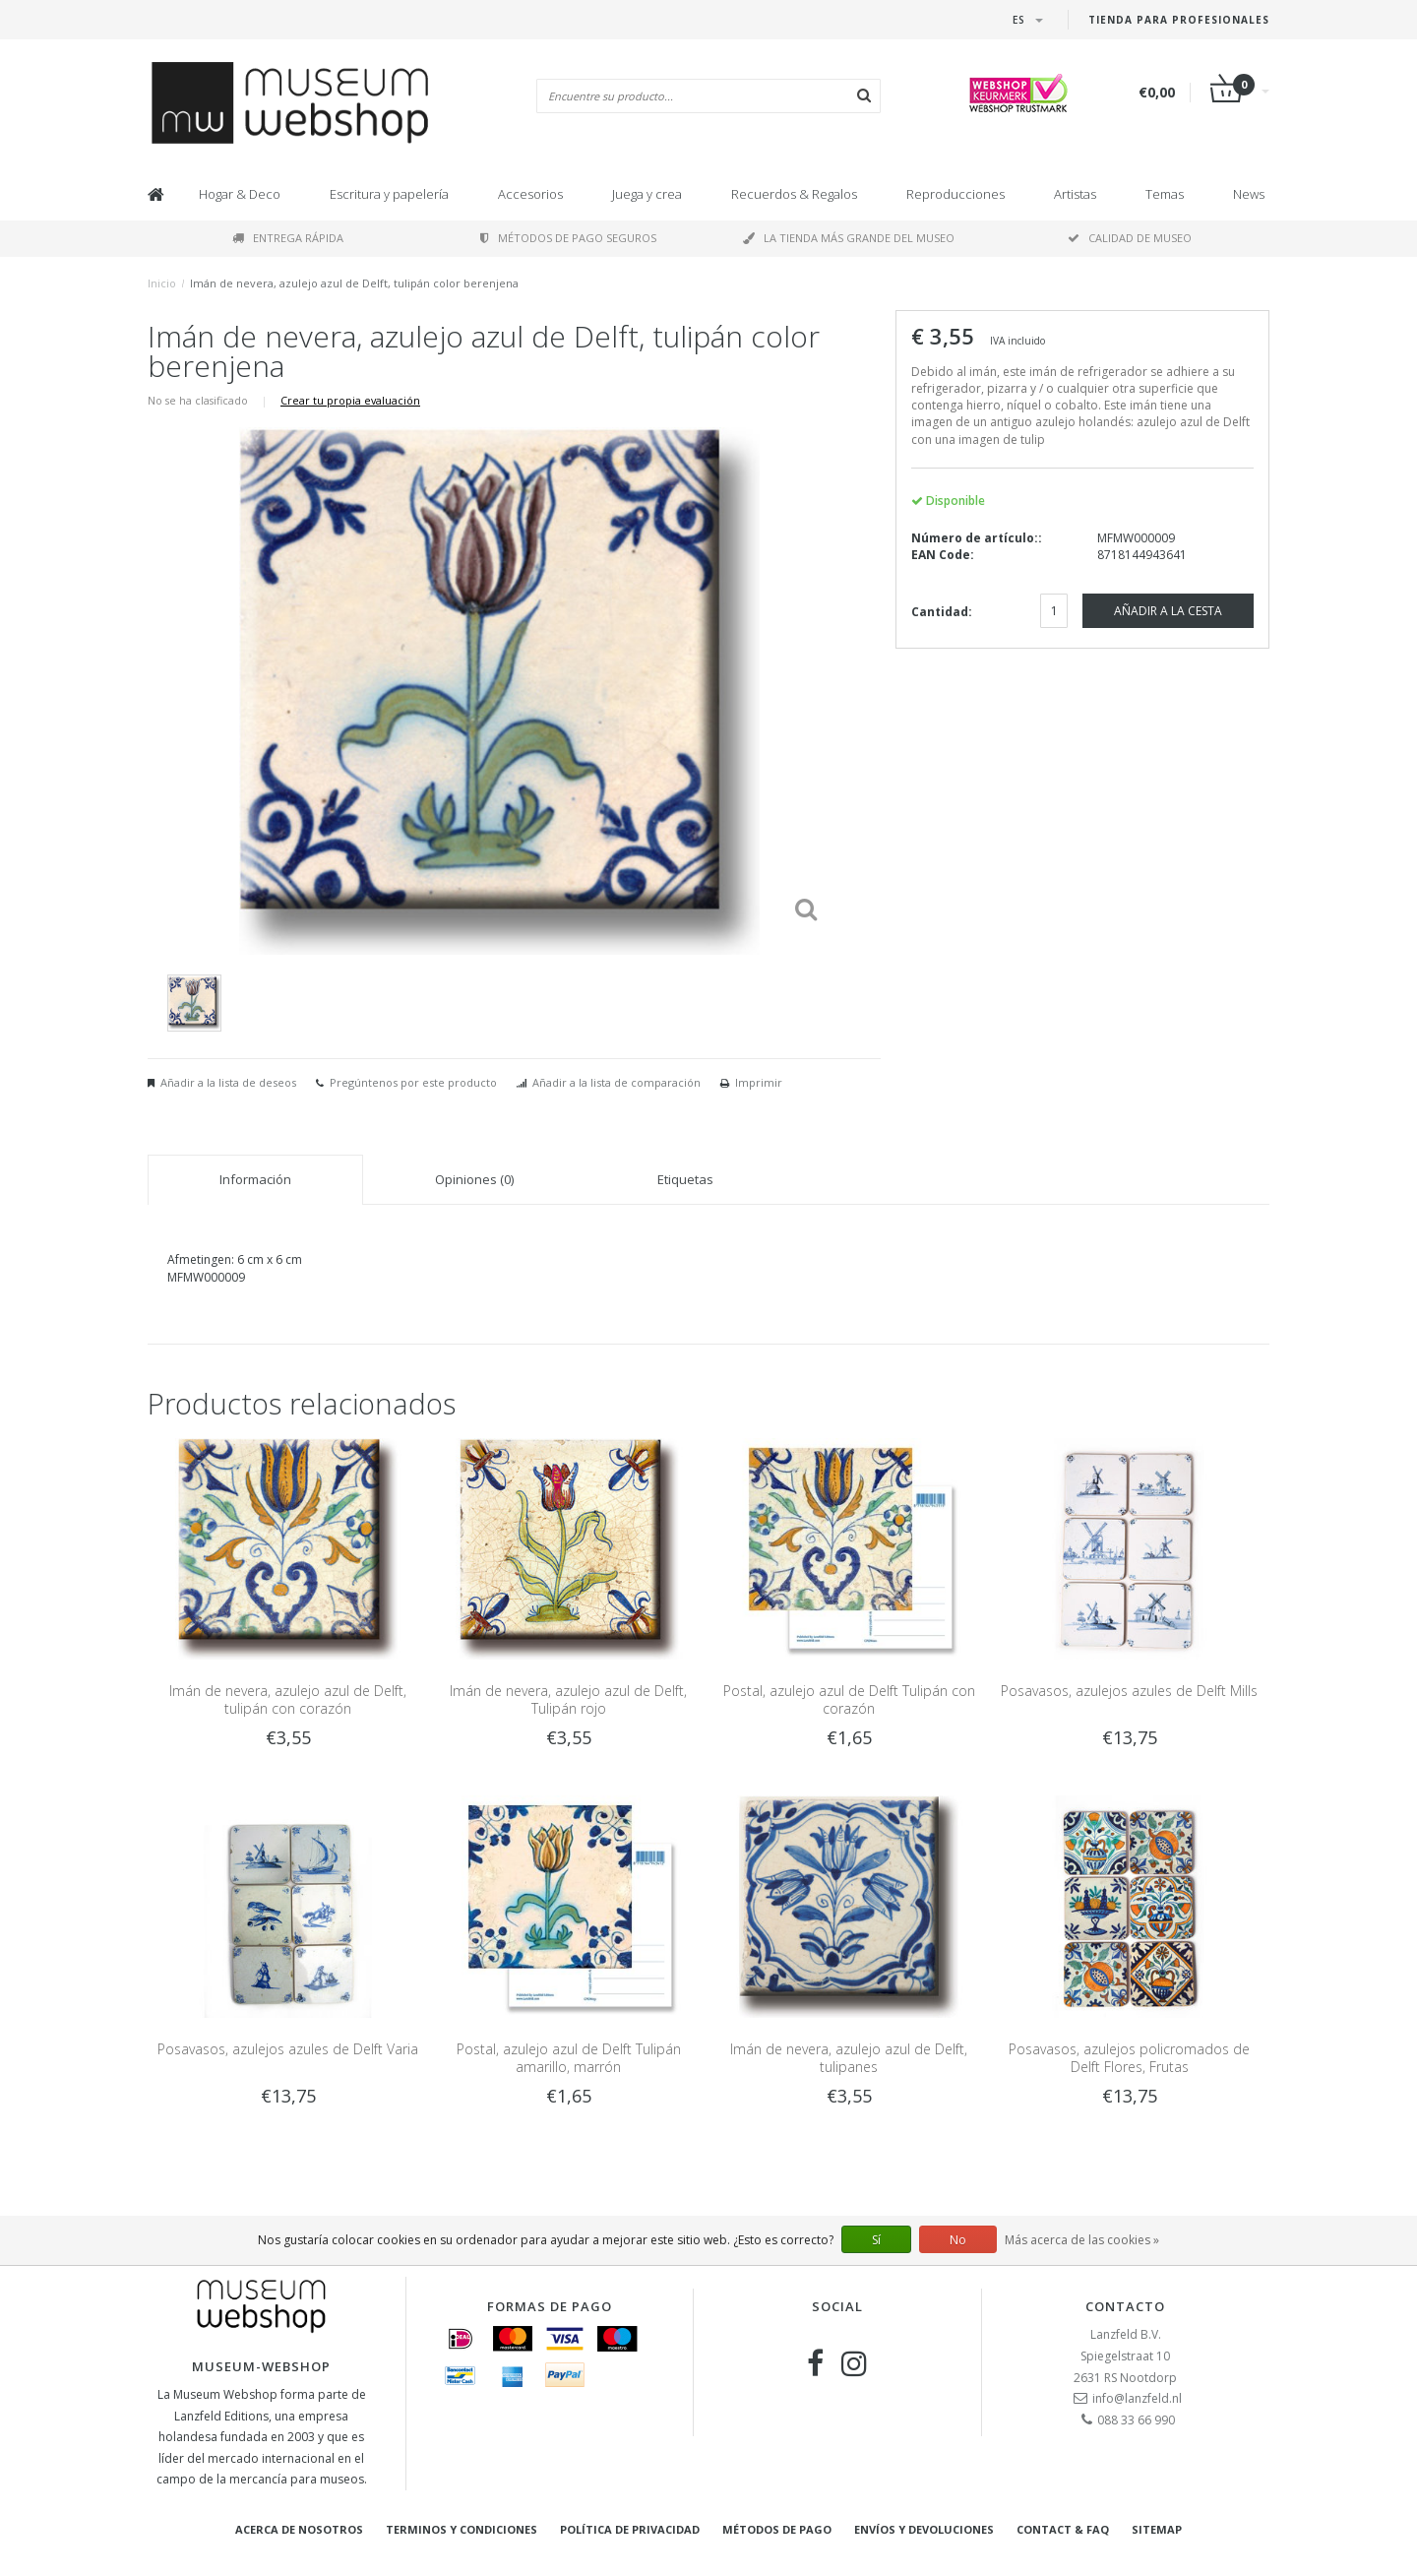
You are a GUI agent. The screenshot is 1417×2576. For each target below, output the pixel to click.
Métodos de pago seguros (568, 237)
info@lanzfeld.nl (1137, 2398)
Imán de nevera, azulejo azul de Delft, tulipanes (848, 2058)
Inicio (162, 283)
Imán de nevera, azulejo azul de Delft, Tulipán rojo (568, 1699)
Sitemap (1157, 2529)
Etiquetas (685, 1179)
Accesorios (530, 194)
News (1248, 194)
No (958, 2239)
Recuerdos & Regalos (794, 194)
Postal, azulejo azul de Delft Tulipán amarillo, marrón (569, 2058)
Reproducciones (955, 194)
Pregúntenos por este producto (413, 1082)
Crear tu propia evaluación (350, 400)
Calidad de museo (1130, 237)
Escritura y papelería (389, 194)
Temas (1164, 194)
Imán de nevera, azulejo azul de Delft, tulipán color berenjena (354, 283)
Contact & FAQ (1063, 2529)
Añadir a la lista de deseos (228, 1082)
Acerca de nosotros (299, 2529)
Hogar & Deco (239, 194)
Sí (876, 2239)
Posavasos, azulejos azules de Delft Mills (1129, 1690)
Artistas (1075, 194)
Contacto (1125, 2306)
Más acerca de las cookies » (1082, 2239)
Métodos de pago (777, 2529)
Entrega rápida (287, 237)
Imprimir (758, 1082)
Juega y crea (647, 194)
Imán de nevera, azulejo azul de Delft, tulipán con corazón (287, 1699)
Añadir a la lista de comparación (616, 1082)
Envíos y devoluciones (924, 2529)
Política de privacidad (630, 2529)
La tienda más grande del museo (849, 237)
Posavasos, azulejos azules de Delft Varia (287, 2049)
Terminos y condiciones (461, 2529)
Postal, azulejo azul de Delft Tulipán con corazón (849, 1699)
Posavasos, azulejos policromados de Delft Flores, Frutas (1129, 2058)
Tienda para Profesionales (1178, 20)
